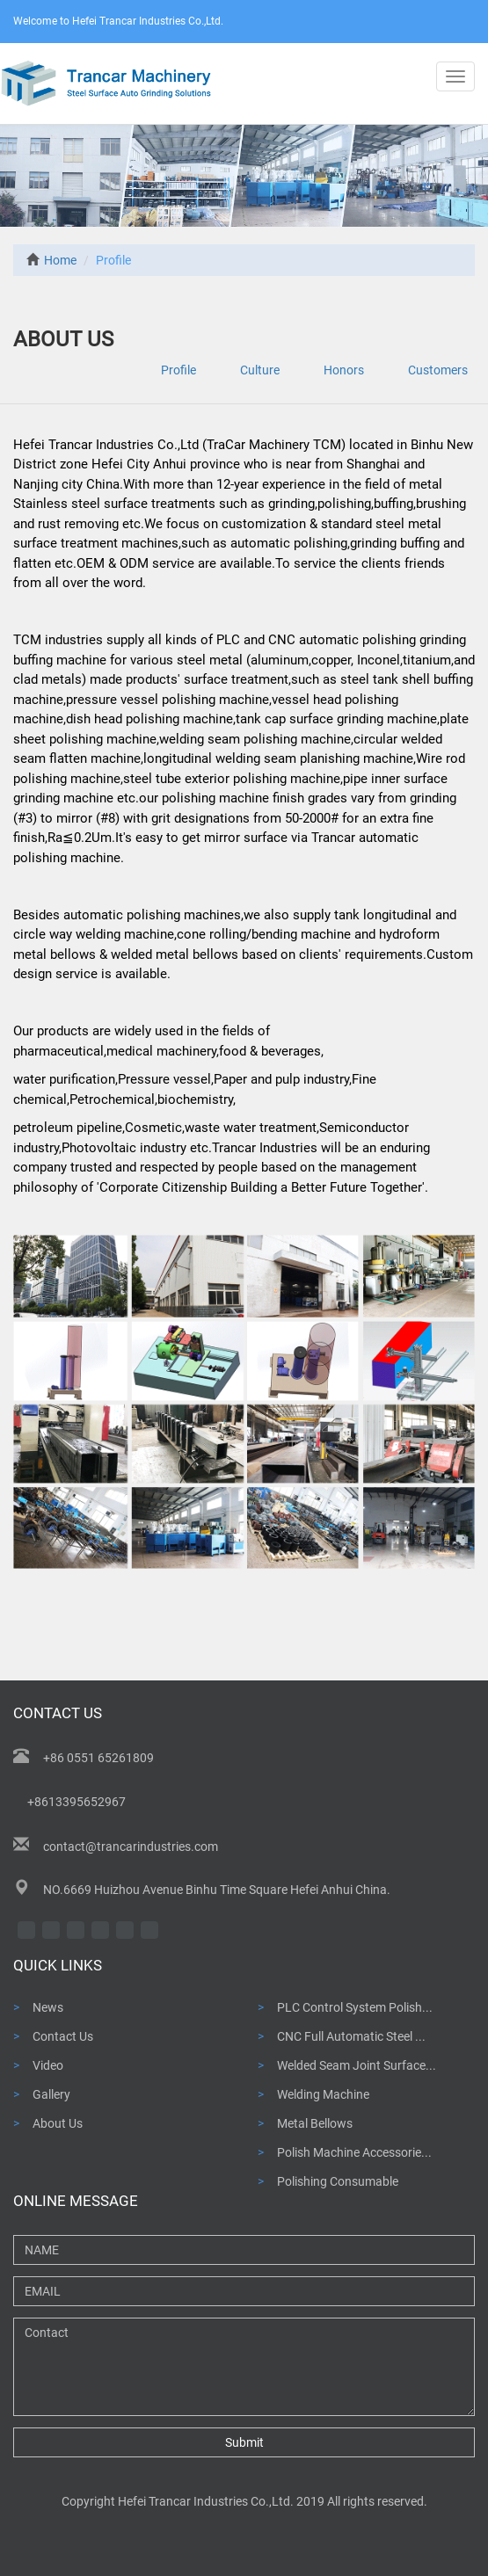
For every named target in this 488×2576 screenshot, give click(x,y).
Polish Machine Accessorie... (354, 2152)
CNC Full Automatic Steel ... (351, 2036)
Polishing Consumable (337, 2181)
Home (51, 260)
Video (48, 2065)
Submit (244, 2442)
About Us (58, 2123)
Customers (438, 370)
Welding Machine (323, 2094)
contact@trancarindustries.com (130, 1846)
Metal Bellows (315, 2123)
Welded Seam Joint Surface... (356, 2065)
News (48, 2007)
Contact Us (63, 2036)
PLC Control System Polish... (355, 2007)
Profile (178, 370)
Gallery (51, 2094)
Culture (260, 370)
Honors (344, 370)
